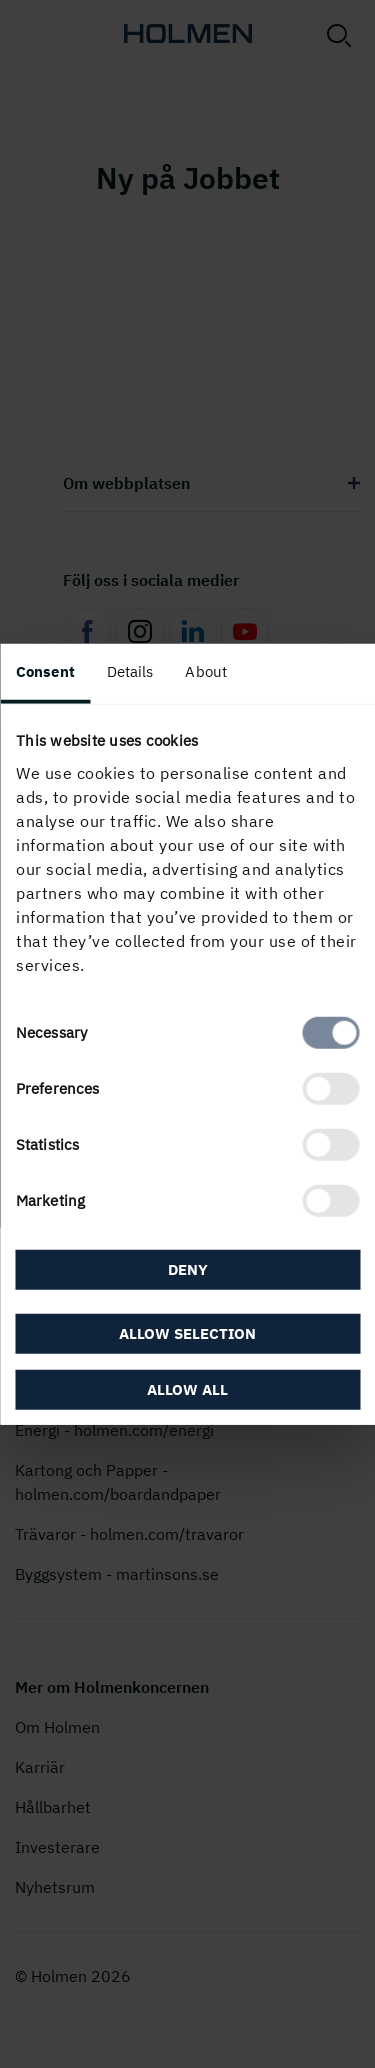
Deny (188, 1269)
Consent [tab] (45, 671)
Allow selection (187, 1332)
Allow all (187, 1388)
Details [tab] (130, 671)
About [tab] (206, 671)
